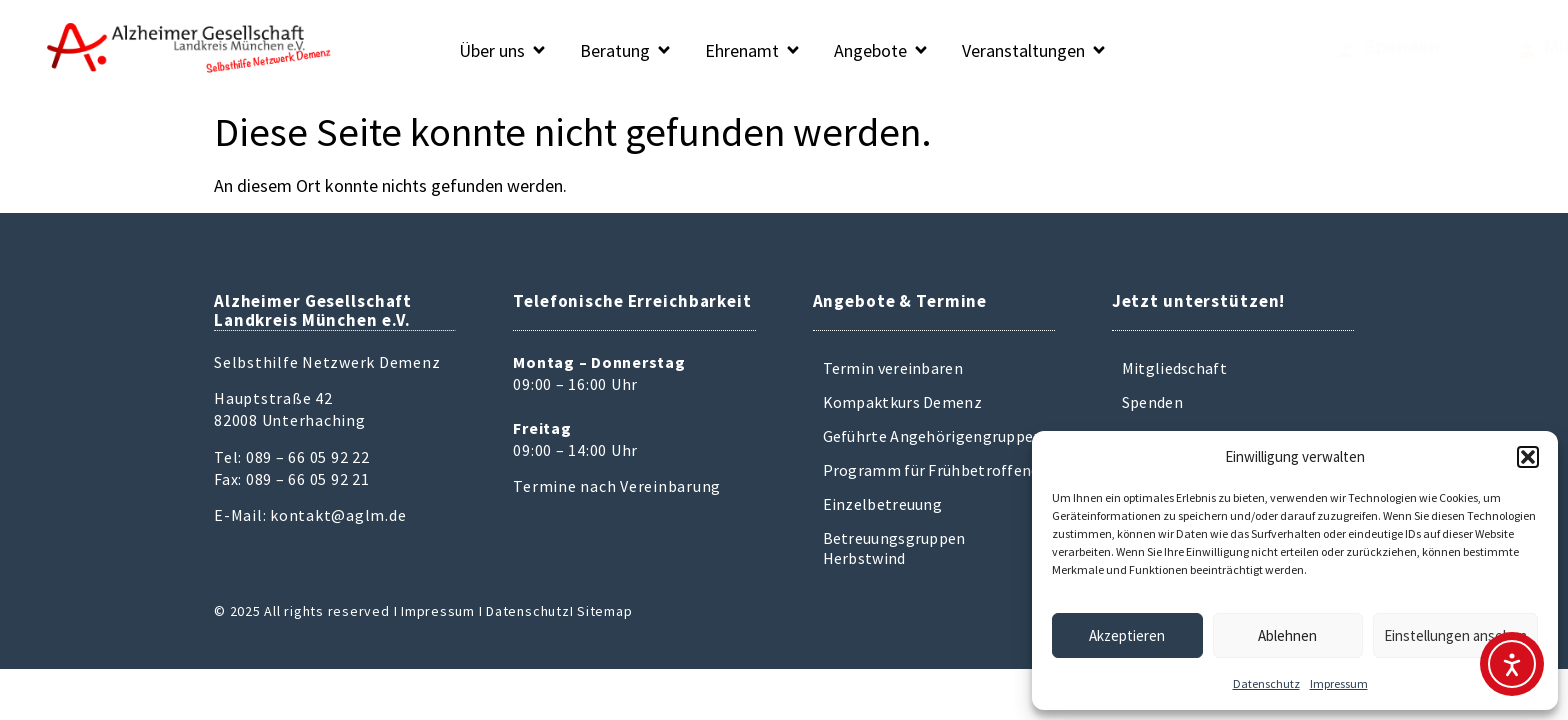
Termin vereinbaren (893, 368)
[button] (1528, 457)
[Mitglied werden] (1381, 50)
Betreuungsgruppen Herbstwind (894, 548)
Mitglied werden (1466, 47)
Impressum (1339, 683)
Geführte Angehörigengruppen (933, 436)
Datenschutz (1266, 683)
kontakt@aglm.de (338, 515)
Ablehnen (1287, 635)
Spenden (1310, 47)
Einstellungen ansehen (1455, 635)
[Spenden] (1255, 50)
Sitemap (604, 611)
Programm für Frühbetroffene (931, 470)
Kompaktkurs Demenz (902, 402)
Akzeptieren (1127, 635)
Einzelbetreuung (883, 504)
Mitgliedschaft (1174, 368)
